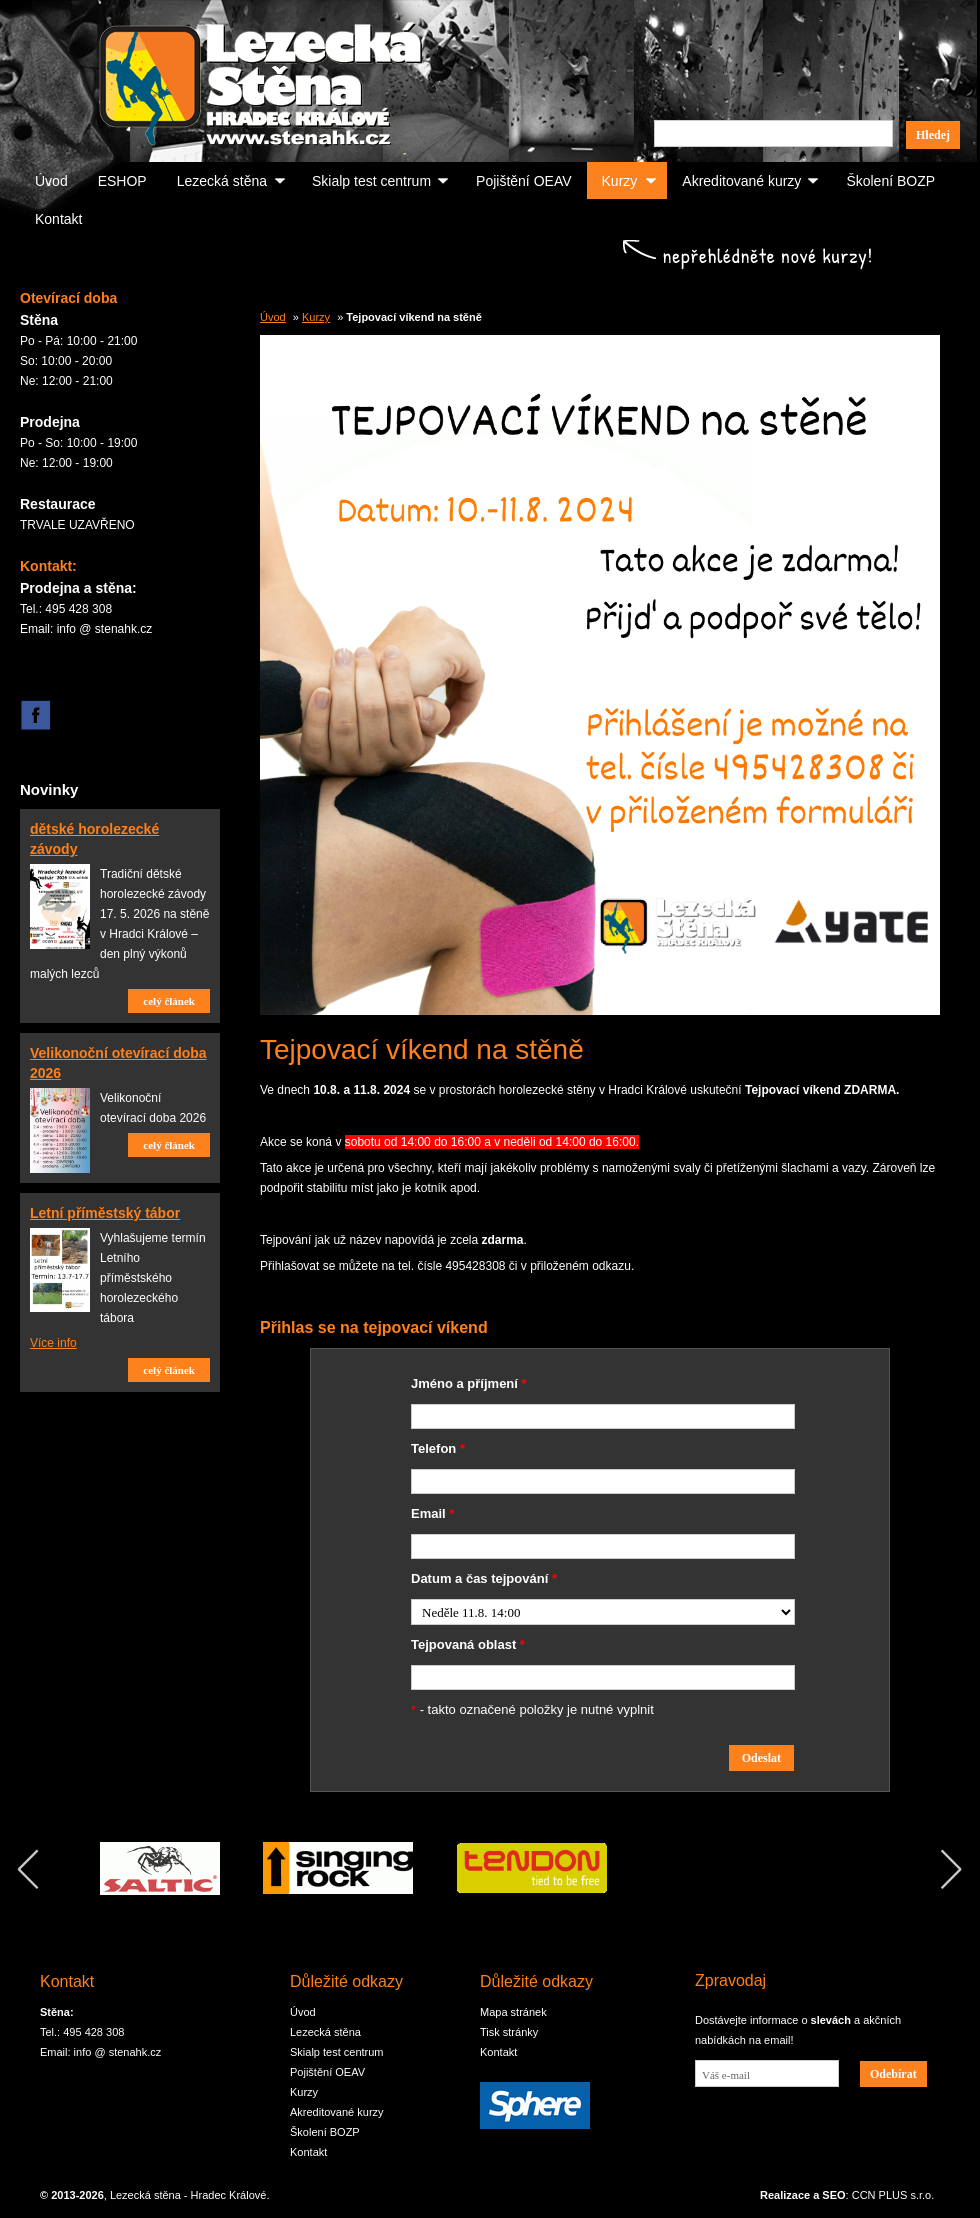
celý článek (169, 1001)
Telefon (438, 1448)
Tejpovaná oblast (468, 1644)
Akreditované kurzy (741, 181)
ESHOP (122, 181)
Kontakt (58, 219)
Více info (53, 1343)
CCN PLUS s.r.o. (893, 2195)
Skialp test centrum (371, 181)
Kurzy (620, 181)
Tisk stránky (509, 2032)
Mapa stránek (513, 2012)
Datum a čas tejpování (484, 1578)
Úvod (51, 181)
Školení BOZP (890, 181)
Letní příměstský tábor (105, 1213)
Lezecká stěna (222, 181)
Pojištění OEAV (523, 181)
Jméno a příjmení (469, 1383)
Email (432, 1513)
